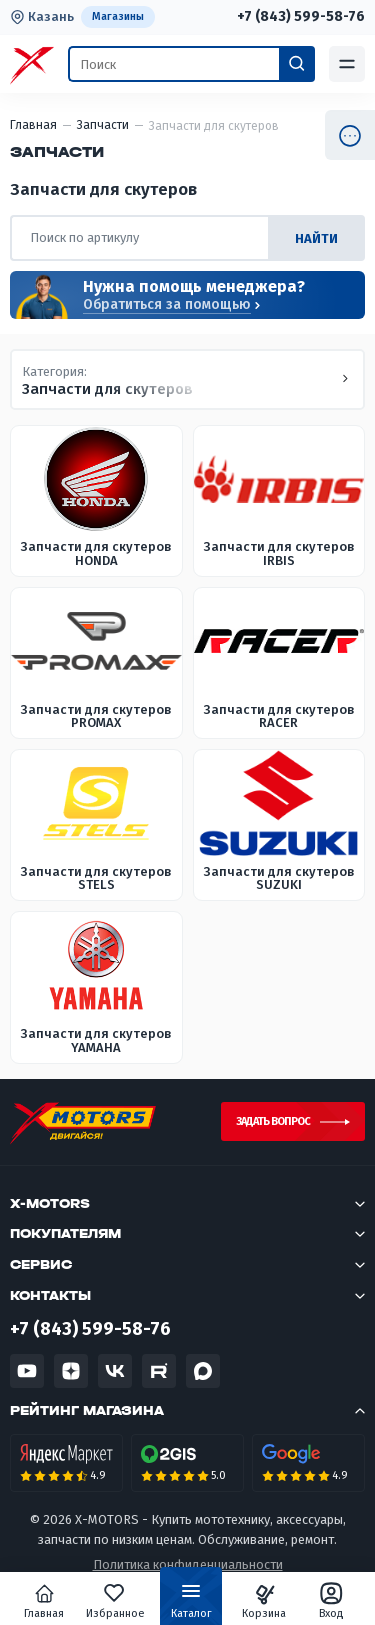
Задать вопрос (273, 1121)
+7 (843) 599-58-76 (301, 17)
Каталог (191, 1605)
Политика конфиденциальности (188, 1564)
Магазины (118, 16)
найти (316, 238)
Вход (331, 1601)
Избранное (115, 1601)
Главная (44, 1601)
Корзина (264, 1601)
